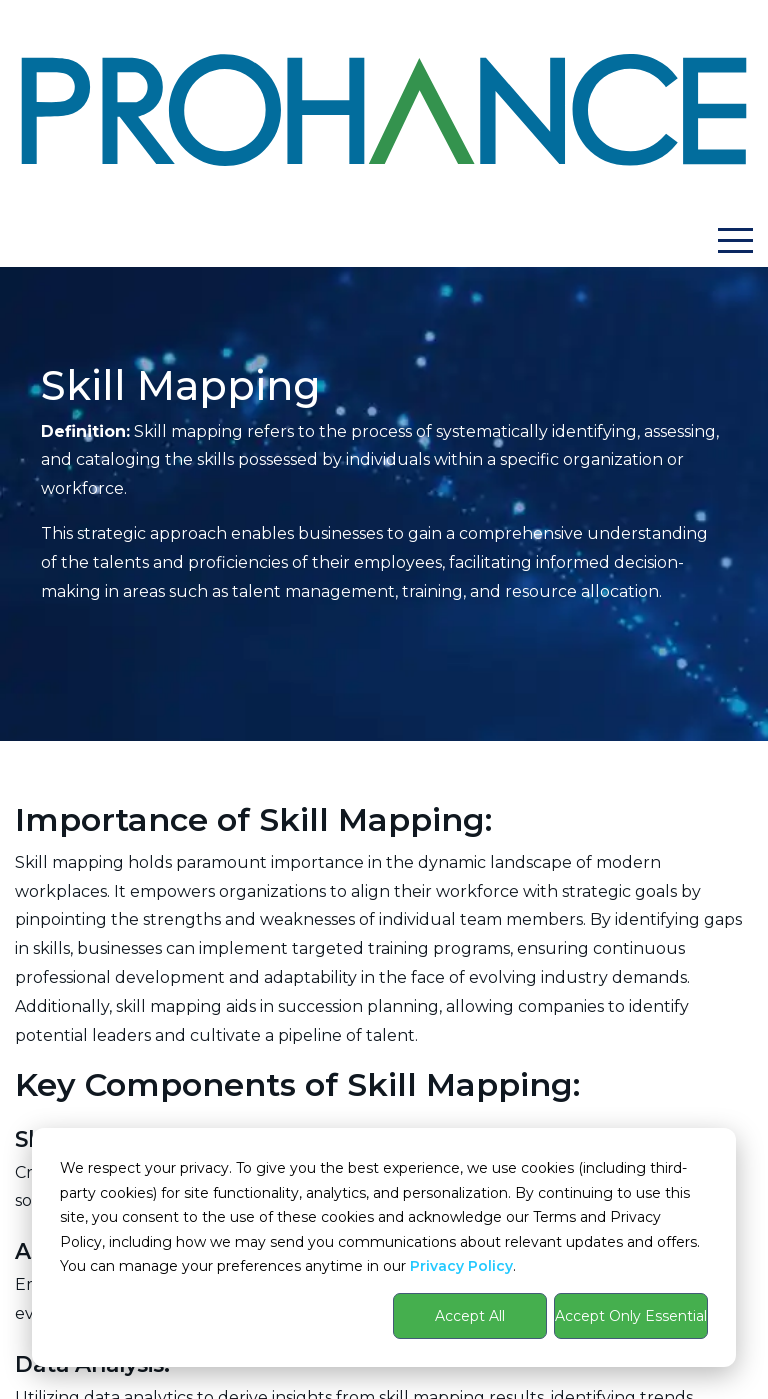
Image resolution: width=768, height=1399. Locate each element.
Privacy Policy (461, 1266)
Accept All (470, 1316)
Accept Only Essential (631, 1316)
